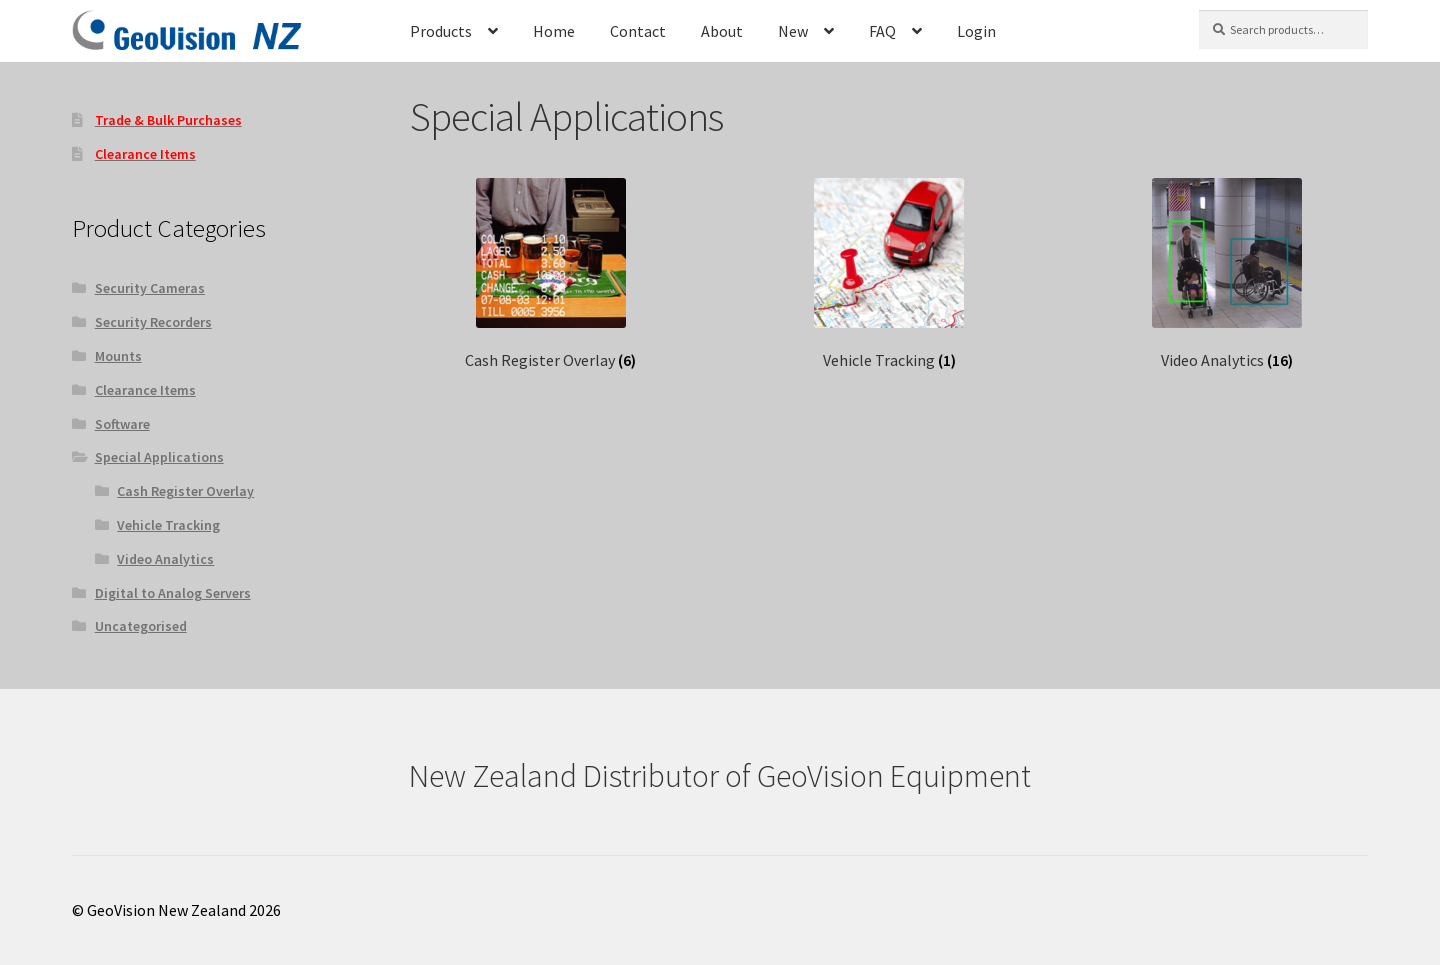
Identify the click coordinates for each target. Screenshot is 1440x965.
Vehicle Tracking (168, 525)
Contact (638, 31)
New (793, 31)
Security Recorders (153, 322)
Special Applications (159, 457)
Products (441, 31)
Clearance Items (145, 390)
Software (122, 424)
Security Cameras (150, 288)
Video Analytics (165, 559)
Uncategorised (141, 626)
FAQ (882, 31)
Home (554, 31)
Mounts (118, 356)
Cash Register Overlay (185, 491)
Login (976, 31)
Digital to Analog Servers (173, 593)
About (722, 31)
